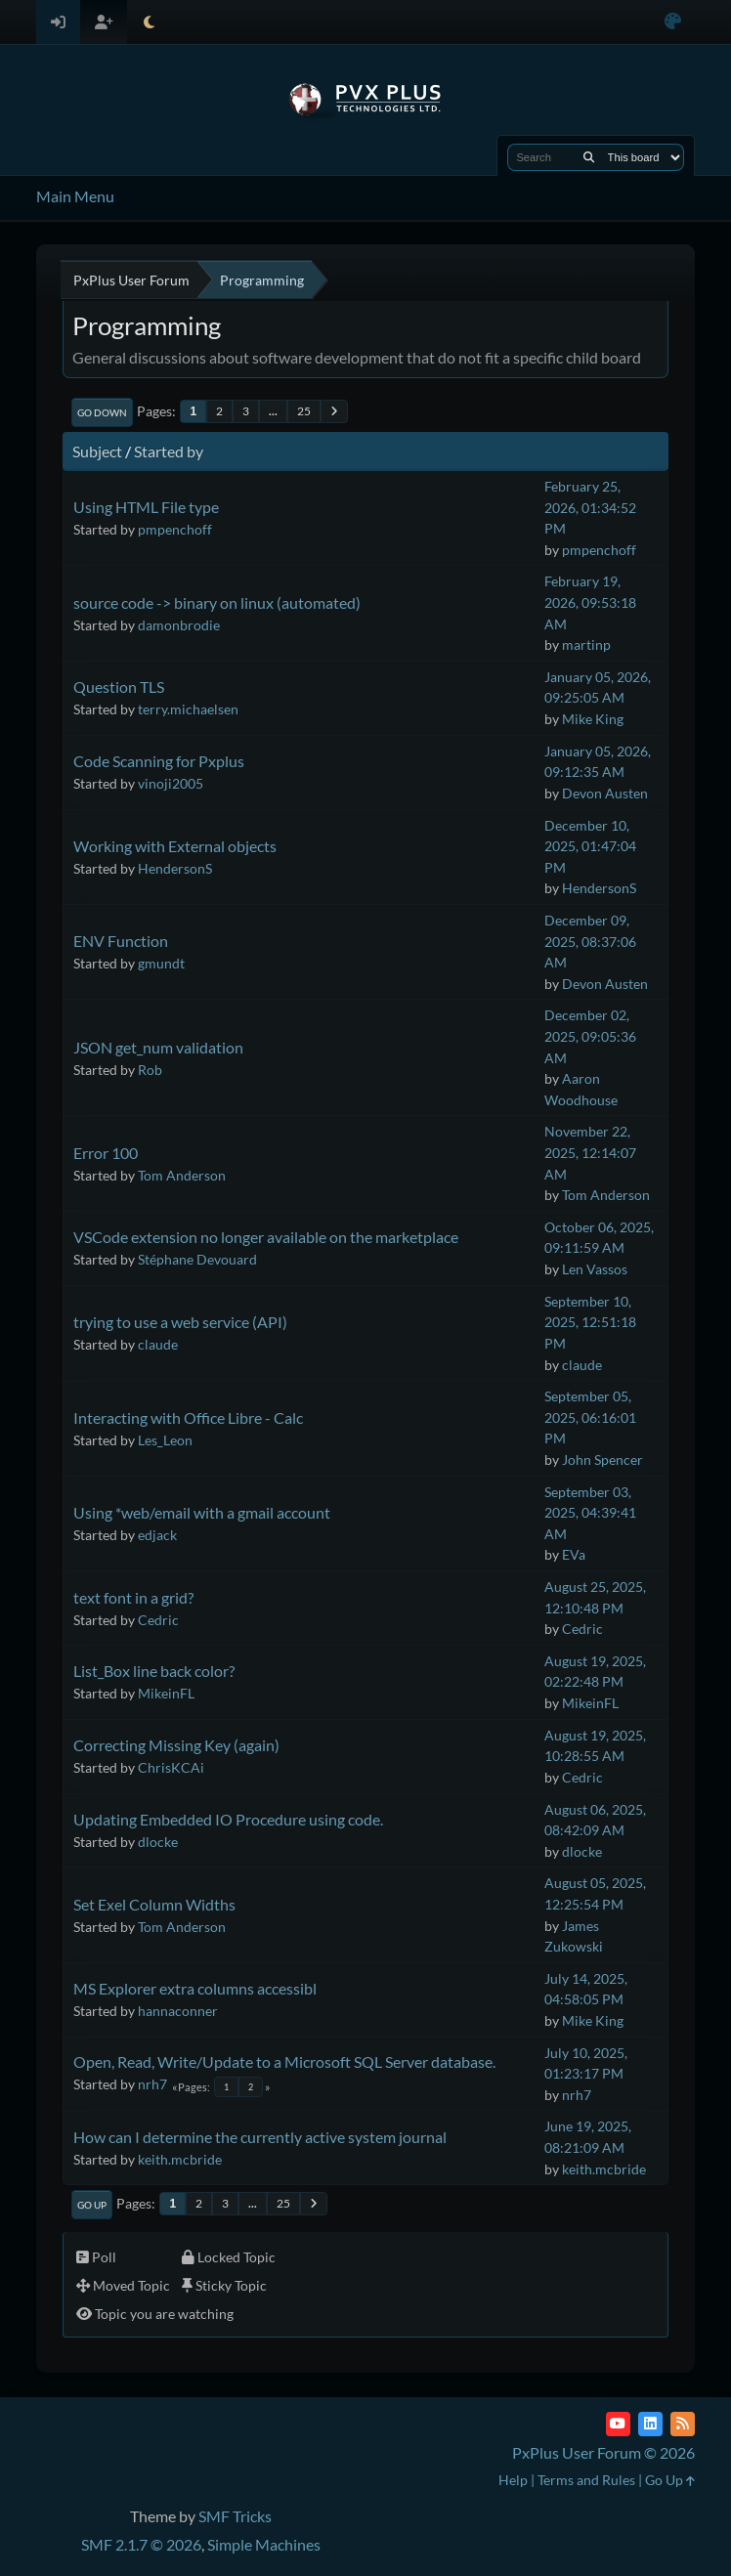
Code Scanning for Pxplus (158, 760)
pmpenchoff (175, 529)
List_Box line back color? (154, 1670)
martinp (586, 644)
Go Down (102, 412)
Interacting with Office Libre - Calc (188, 1417)
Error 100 (105, 1152)
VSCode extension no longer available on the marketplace (265, 1236)
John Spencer (602, 1459)
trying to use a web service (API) (180, 1321)
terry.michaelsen (188, 709)
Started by (168, 451)
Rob (150, 1069)
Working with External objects (175, 846)
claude (158, 1344)
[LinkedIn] (650, 2424)
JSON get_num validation (158, 1047)
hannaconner (178, 2010)
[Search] (589, 157)
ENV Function (120, 940)
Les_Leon (165, 1440)
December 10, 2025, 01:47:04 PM (590, 846)
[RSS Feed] (682, 2424)
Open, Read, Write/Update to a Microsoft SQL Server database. (284, 2061)
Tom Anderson (182, 1175)
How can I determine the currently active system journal (260, 2136)
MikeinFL (166, 1693)
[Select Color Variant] (673, 22)
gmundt (161, 963)
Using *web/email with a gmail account (201, 1512)
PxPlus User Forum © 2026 (603, 2452)
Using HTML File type (146, 506)
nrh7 (152, 2084)
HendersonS (175, 868)
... (273, 411)
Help (513, 2479)
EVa (573, 1554)
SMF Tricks (235, 2516)
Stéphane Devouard (197, 1259)
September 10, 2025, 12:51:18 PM (590, 1322)
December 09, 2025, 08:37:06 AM (590, 941)
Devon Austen (605, 793)
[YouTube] (618, 2424)
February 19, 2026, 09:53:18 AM (590, 602)
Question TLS (118, 686)
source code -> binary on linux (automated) (217, 602)
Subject (97, 451)
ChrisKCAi (171, 1767)
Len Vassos (594, 1269)
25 (304, 411)
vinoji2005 (170, 783)
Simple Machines (264, 2544)
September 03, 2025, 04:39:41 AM (590, 1512)
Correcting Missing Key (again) (176, 1745)
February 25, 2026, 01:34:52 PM (590, 507)
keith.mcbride (180, 2159)
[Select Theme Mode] (149, 22)
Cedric (158, 1619)
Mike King (593, 718)
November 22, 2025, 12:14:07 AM (590, 1152)
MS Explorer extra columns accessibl (195, 1988)
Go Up (92, 2205)
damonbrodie (179, 625)
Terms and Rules (586, 2479)
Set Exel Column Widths (154, 1904)
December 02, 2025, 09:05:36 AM (590, 1036)
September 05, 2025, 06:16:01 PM (590, 1417)
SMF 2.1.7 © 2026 (141, 2544)
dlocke (158, 1841)
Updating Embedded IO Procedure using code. (228, 1819)
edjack (157, 1534)
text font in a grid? (133, 1597)
